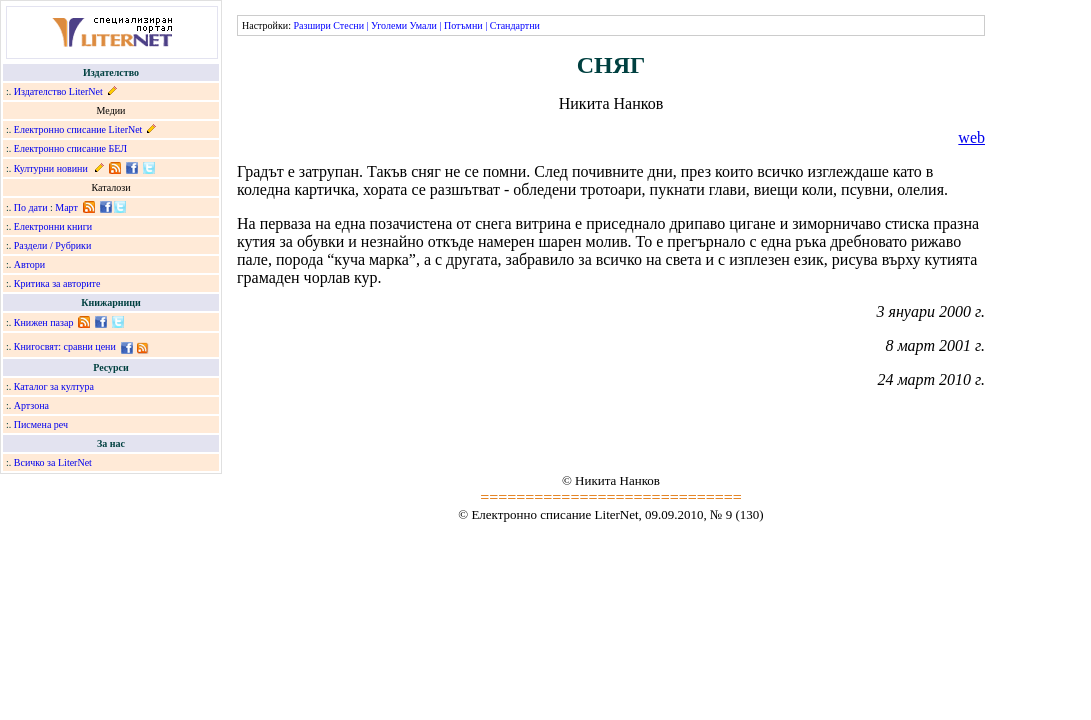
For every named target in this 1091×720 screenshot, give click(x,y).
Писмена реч (41, 424)
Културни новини (51, 168)
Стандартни (515, 25)
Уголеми (389, 25)
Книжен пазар (44, 322)
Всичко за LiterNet (53, 462)
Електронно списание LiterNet (78, 129)
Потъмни (463, 25)
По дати (31, 207)
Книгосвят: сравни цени (65, 346)
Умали (423, 25)
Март (66, 207)
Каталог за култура (54, 386)
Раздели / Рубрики (53, 245)
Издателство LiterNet (58, 91)
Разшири (311, 25)
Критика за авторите (57, 283)
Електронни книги (53, 226)
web (971, 137)
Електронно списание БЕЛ (70, 148)
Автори (29, 264)
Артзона (31, 405)
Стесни (348, 25)
